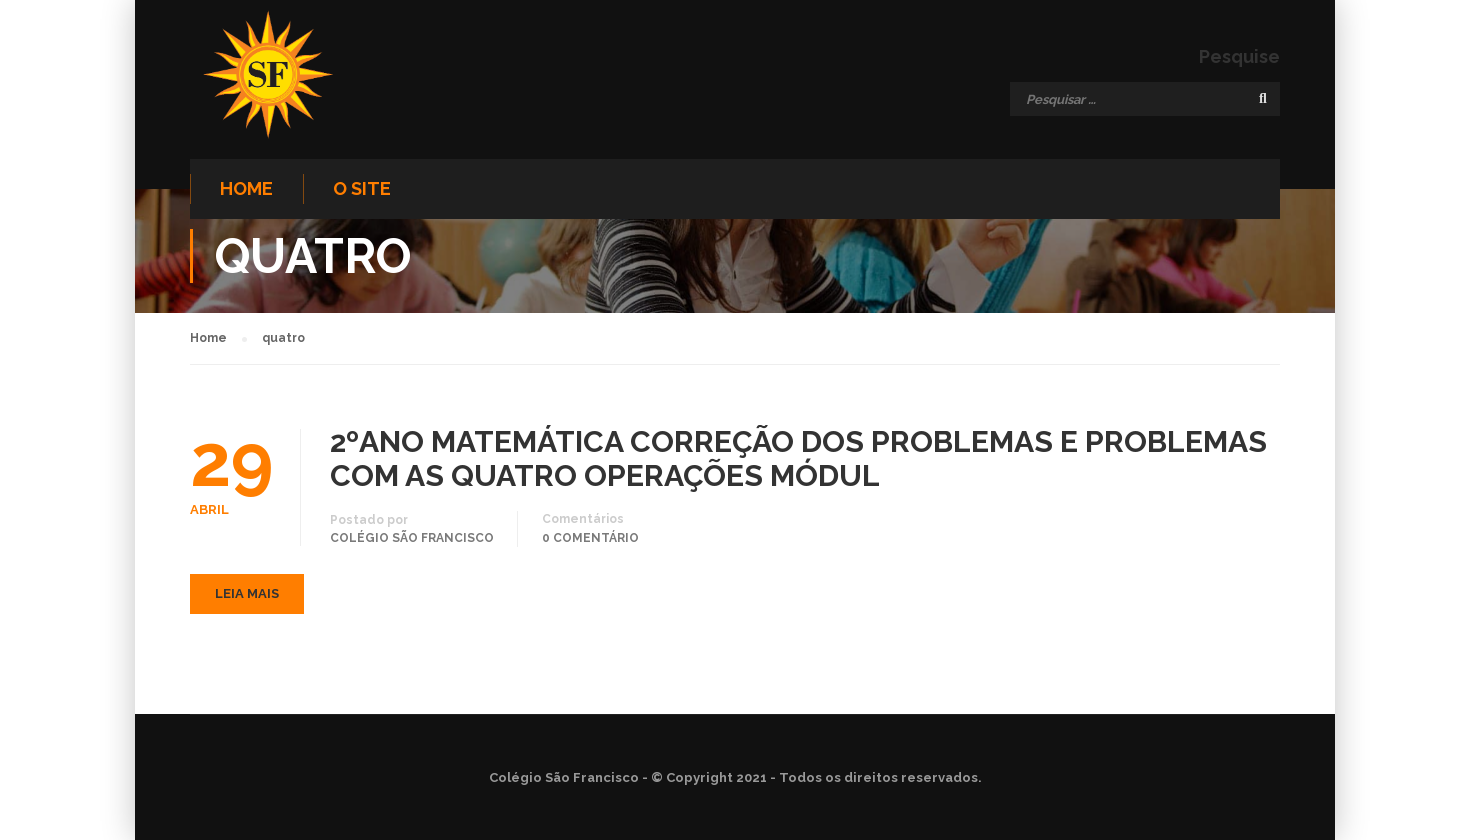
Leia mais (247, 593)
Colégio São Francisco (412, 538)
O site (362, 188)
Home (246, 188)
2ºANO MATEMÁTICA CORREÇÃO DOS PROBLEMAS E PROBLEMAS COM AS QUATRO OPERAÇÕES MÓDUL (798, 459)
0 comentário (590, 538)
